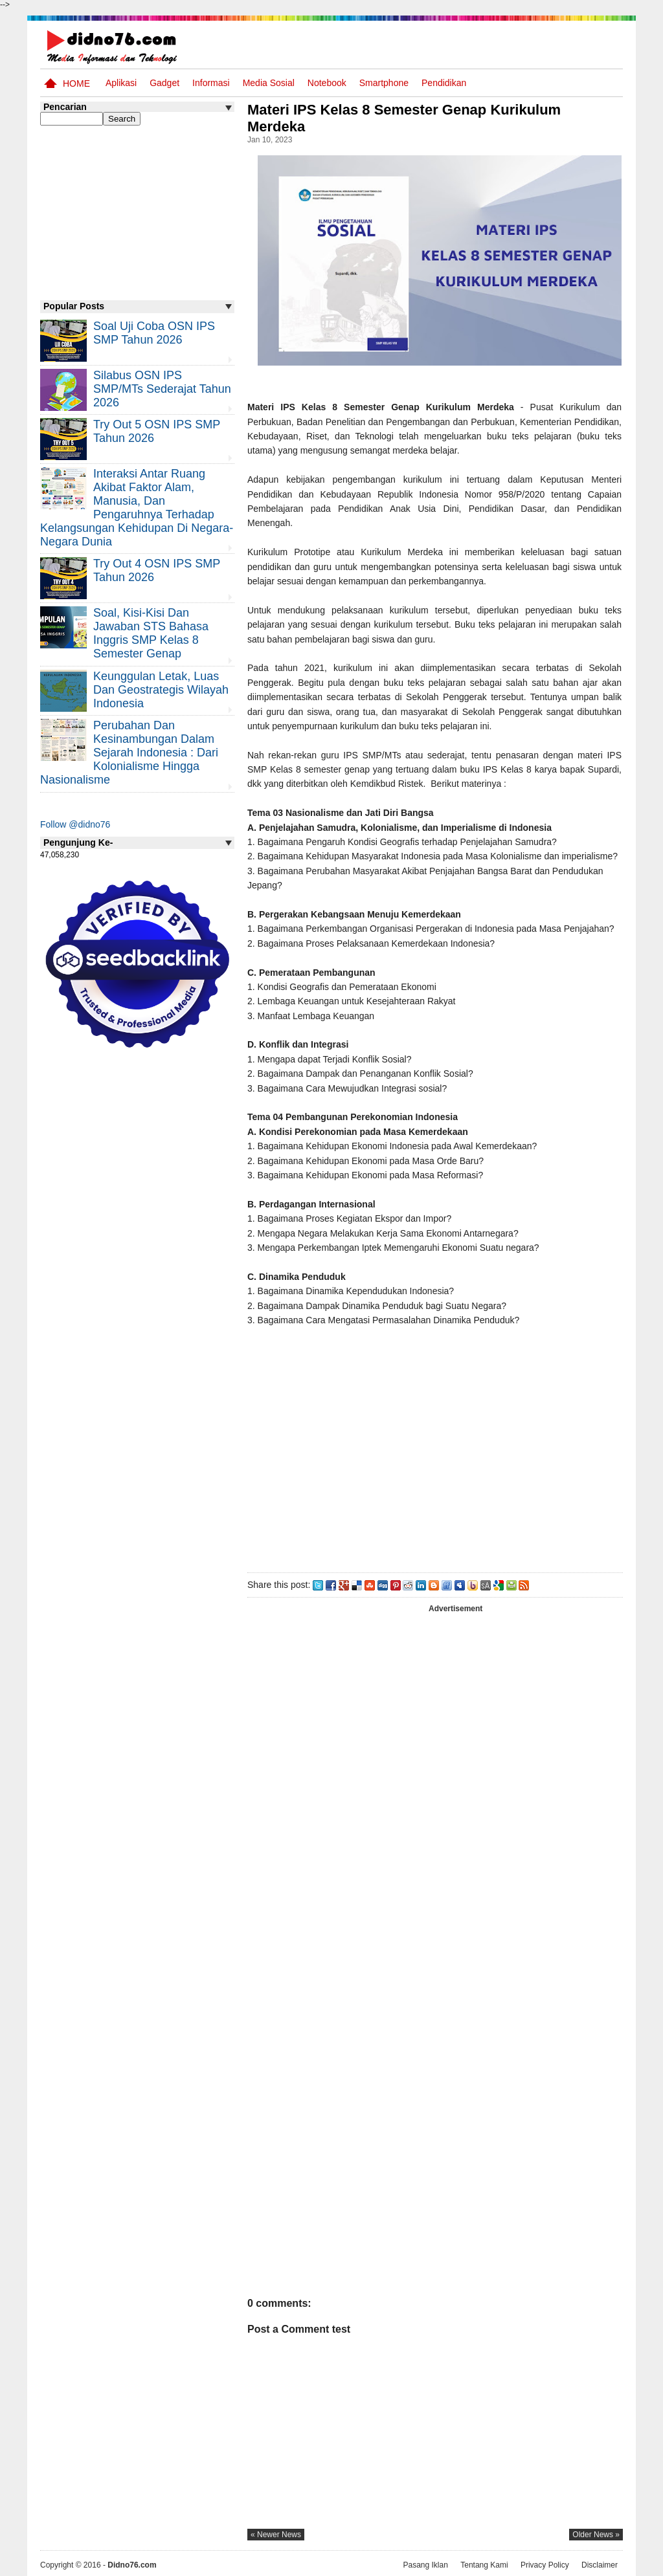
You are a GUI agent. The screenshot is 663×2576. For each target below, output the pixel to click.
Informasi (211, 83)
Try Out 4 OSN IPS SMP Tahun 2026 (156, 570)
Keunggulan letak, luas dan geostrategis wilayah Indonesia (161, 690)
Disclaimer (599, 2565)
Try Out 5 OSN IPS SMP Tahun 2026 (156, 431)
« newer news (276, 2534)
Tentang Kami (484, 2565)
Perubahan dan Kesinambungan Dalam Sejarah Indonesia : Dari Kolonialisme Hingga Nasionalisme (129, 752)
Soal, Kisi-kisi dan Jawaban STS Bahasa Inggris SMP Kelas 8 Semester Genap (150, 633)
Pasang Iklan (425, 2565)
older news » (596, 2534)
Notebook (327, 83)
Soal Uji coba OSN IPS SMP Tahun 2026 (154, 333)
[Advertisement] (434, 1454)
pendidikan (443, 83)
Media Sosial (269, 83)
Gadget (164, 83)
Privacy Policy (545, 2565)
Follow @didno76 (75, 824)
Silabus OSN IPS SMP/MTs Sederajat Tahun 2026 (162, 389)
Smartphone (384, 83)
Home (76, 83)
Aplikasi (121, 83)
